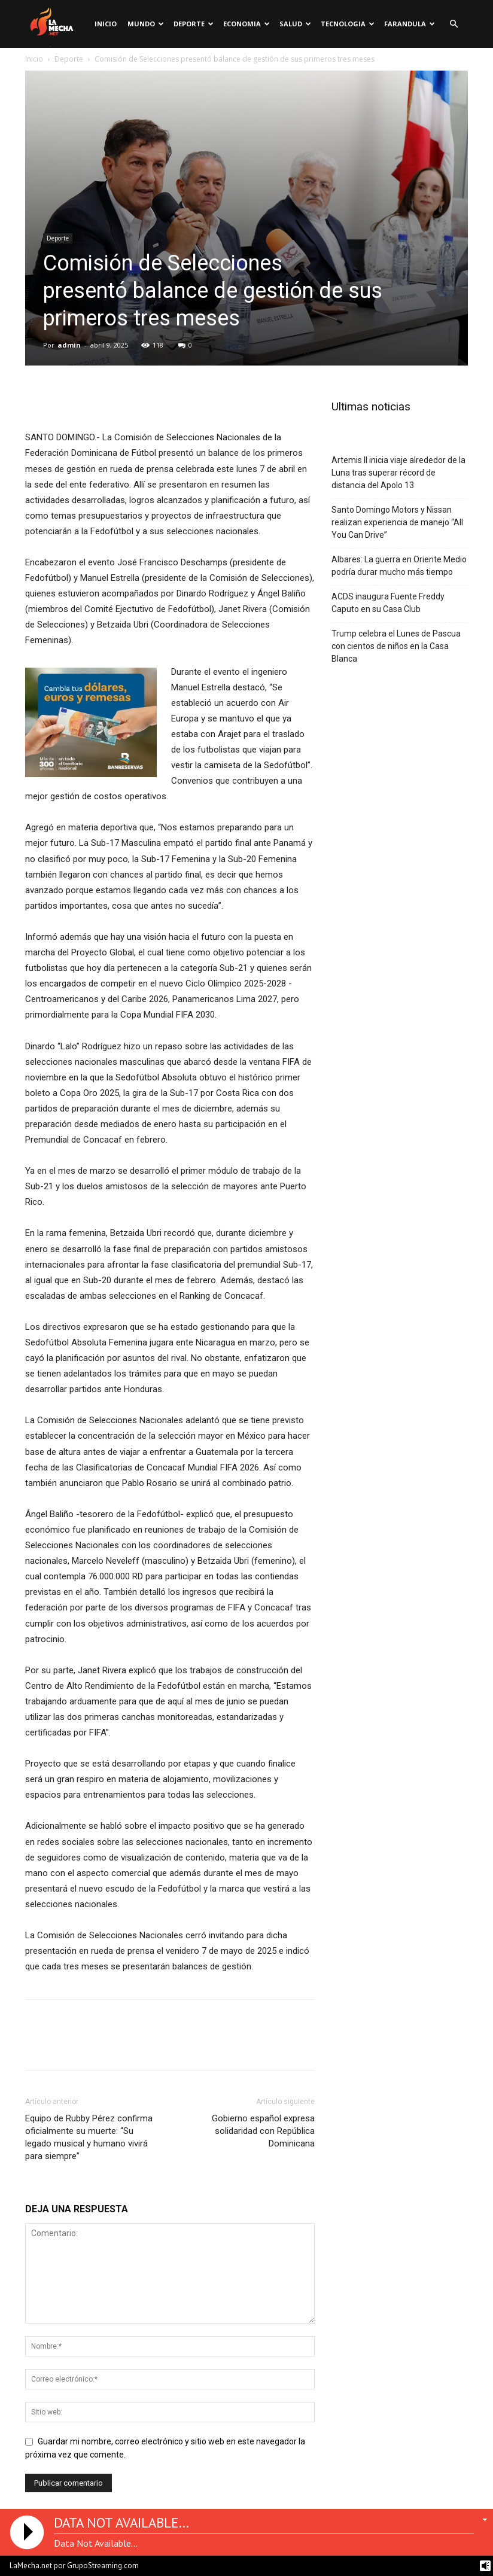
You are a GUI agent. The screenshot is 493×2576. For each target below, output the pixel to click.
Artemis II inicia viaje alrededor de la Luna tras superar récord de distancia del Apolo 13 (398, 472)
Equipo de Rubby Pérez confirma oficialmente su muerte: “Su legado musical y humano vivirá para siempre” (89, 2137)
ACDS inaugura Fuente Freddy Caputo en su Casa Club (388, 603)
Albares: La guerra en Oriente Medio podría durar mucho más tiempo (399, 566)
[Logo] (51, 24)
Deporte (194, 23)
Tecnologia (348, 23)
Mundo (145, 23)
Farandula (409, 23)
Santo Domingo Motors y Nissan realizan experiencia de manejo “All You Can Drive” (397, 522)
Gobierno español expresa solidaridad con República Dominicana (263, 2131)
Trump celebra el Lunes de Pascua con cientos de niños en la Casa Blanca (396, 646)
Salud (295, 23)
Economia (246, 23)
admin (69, 344)
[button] (453, 24)
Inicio (106, 23)
